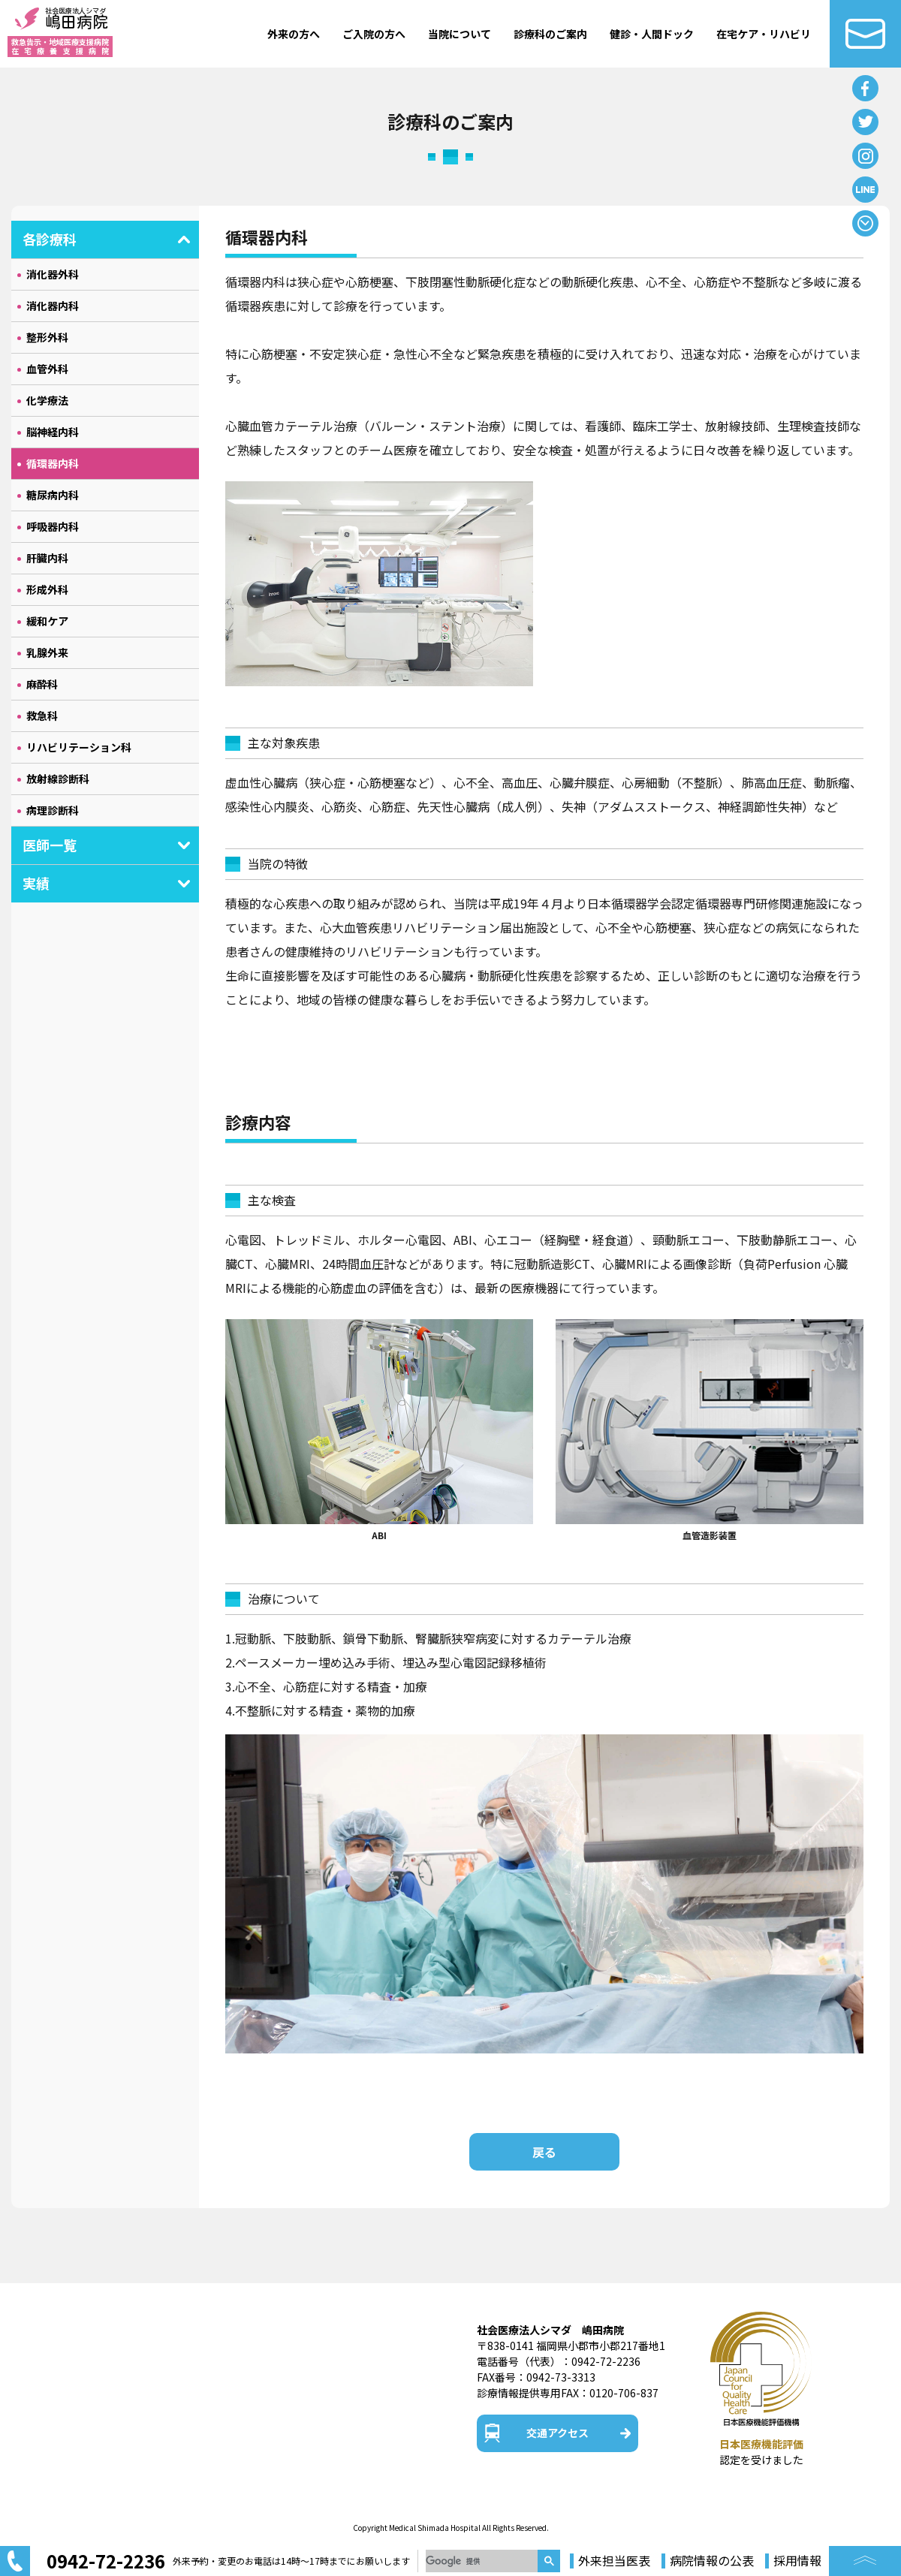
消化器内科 (52, 305)
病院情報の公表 (712, 2560)
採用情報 (797, 2560)
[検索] (482, 2561)
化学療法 (47, 400)
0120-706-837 (623, 2392)
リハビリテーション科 (78, 747)
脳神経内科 (52, 431)
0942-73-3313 (560, 2377)
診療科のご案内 (550, 33)
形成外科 (47, 589)
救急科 (42, 715)
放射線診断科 (57, 778)
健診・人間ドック (652, 33)
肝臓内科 (47, 557)
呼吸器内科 (52, 526)
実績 (36, 883)
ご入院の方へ (373, 33)
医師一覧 (50, 844)
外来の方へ (293, 33)
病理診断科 (52, 810)
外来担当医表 (614, 2560)
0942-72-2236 (605, 2361)
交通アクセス (557, 2432)
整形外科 (47, 337)
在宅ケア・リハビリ (763, 33)
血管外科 (47, 368)
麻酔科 (42, 683)
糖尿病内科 (52, 494)
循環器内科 (52, 463)
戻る (544, 2152)
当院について (459, 33)
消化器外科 (52, 274)
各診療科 (50, 239)
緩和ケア (47, 620)
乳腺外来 (47, 652)
